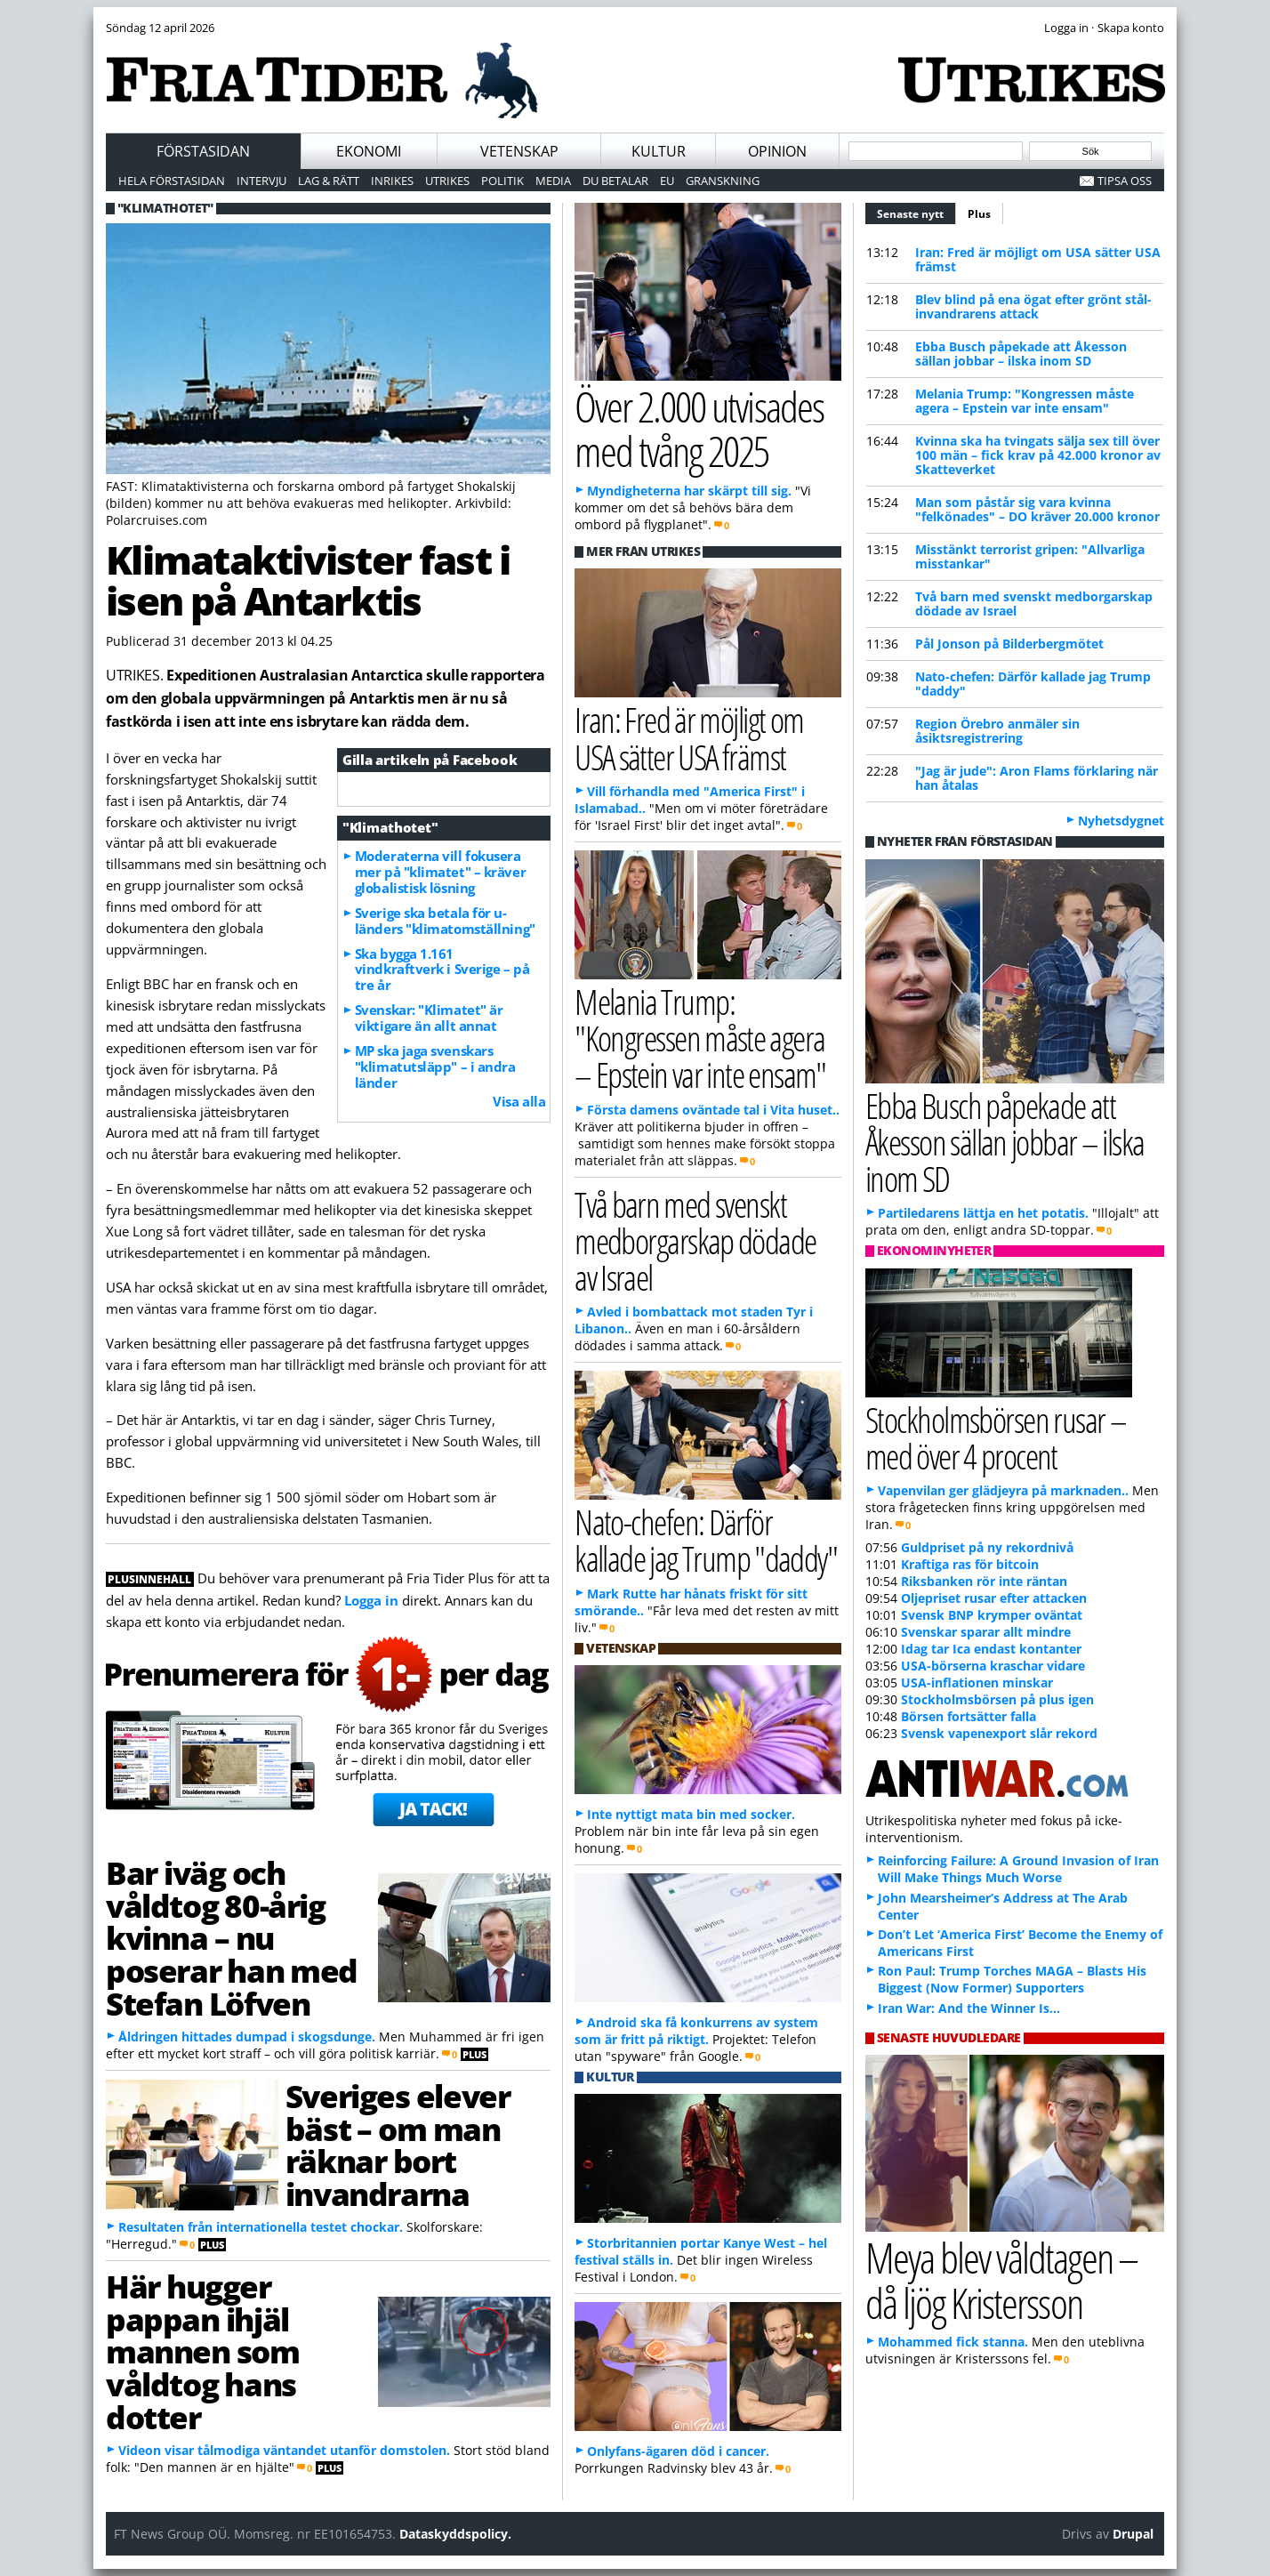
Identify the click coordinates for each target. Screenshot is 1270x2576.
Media (553, 181)
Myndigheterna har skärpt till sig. (689, 490)
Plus (979, 214)
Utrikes (447, 181)
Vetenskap (519, 151)
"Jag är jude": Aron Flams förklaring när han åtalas (1036, 777)
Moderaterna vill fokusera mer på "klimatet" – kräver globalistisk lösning (440, 872)
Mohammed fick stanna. (953, 2341)
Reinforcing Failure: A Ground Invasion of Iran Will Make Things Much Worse (1018, 1869)
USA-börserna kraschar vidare (993, 1665)
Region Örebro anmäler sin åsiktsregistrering (997, 730)
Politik (502, 181)
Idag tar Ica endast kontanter (991, 1648)
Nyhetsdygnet (1121, 820)
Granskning (723, 181)
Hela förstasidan (171, 181)
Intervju (261, 181)
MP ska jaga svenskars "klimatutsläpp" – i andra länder (435, 1066)
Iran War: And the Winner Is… (969, 2008)
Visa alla (519, 1101)
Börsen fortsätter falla (968, 1716)
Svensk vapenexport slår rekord (999, 1733)
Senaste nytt (916, 212)
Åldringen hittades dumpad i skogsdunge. (246, 2036)
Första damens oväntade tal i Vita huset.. (713, 1109)
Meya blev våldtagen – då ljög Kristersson (1001, 2279)
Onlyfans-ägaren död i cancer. (678, 2451)
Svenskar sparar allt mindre (986, 1631)
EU (667, 181)
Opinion (777, 151)
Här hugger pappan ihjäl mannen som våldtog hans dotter (203, 2351)
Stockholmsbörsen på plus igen (997, 1699)
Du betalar (615, 181)
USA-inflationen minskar (977, 1682)
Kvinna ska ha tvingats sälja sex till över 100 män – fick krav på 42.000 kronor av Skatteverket (1038, 455)
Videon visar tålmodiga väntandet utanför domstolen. (284, 2450)
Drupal (1133, 2533)
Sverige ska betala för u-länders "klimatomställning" (445, 921)
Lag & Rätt (328, 181)
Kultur (658, 151)
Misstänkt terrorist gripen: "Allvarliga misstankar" (1030, 556)
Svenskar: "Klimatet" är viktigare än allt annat (429, 1017)
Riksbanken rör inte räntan (984, 1581)
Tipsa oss (1124, 181)
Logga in (371, 1600)
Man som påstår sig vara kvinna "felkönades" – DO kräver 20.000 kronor (1037, 509)
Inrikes (392, 181)
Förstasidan (203, 151)
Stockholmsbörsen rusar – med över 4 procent (995, 1437)
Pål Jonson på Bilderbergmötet (1009, 643)
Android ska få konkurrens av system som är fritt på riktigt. (696, 2031)
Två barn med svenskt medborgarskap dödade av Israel (1034, 603)
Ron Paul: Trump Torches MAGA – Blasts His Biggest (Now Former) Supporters (1012, 1979)
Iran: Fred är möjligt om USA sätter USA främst (1038, 259)
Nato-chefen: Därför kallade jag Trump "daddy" (1033, 683)
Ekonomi (368, 151)
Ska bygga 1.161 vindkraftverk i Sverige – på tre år (442, 969)
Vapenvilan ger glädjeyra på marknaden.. (1003, 1490)
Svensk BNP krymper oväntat (991, 1614)
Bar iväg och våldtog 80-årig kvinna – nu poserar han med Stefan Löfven (232, 1938)
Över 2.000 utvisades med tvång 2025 (699, 428)
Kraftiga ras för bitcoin (970, 1564)
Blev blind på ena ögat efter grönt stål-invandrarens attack (1033, 306)
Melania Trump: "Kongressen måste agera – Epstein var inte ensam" (1024, 400)
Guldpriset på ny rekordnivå (987, 1547)
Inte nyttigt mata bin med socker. (691, 1814)
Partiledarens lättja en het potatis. (983, 1212)
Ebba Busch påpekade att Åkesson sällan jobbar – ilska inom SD (1021, 353)
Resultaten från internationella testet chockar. (260, 2226)
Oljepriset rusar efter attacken (994, 1598)
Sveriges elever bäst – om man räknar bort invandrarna (397, 2144)
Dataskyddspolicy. (455, 2533)
